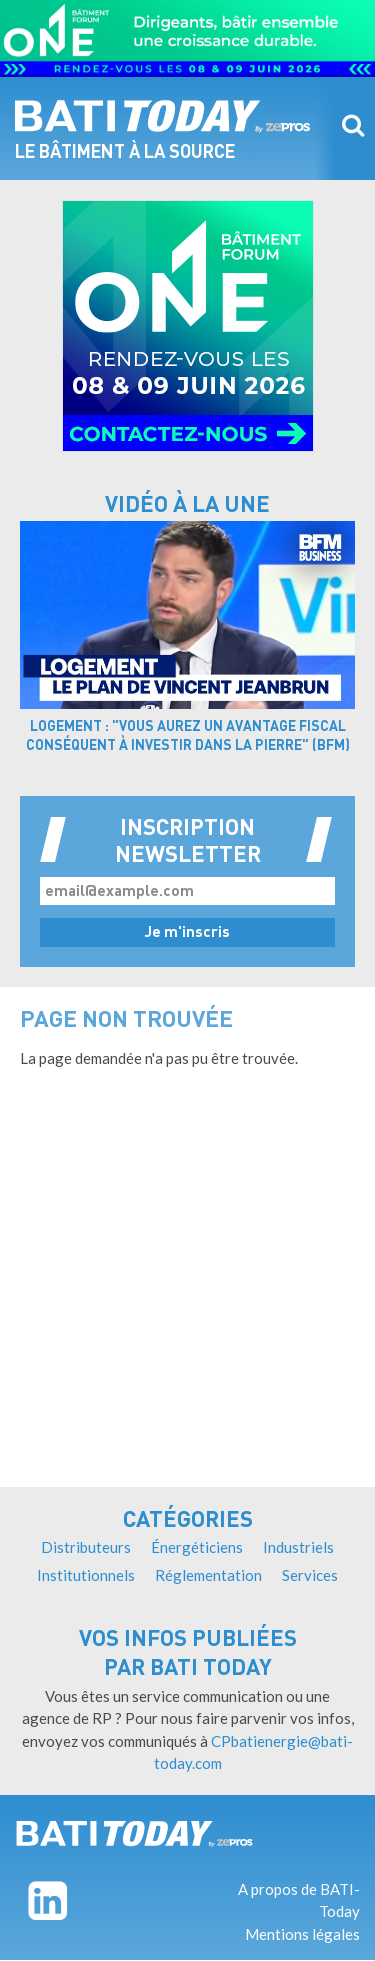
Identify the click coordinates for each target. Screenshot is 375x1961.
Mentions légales (302, 1934)
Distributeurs (86, 1547)
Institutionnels (86, 1575)
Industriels (298, 1547)
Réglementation (208, 1575)
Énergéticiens (197, 1547)
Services (310, 1575)
